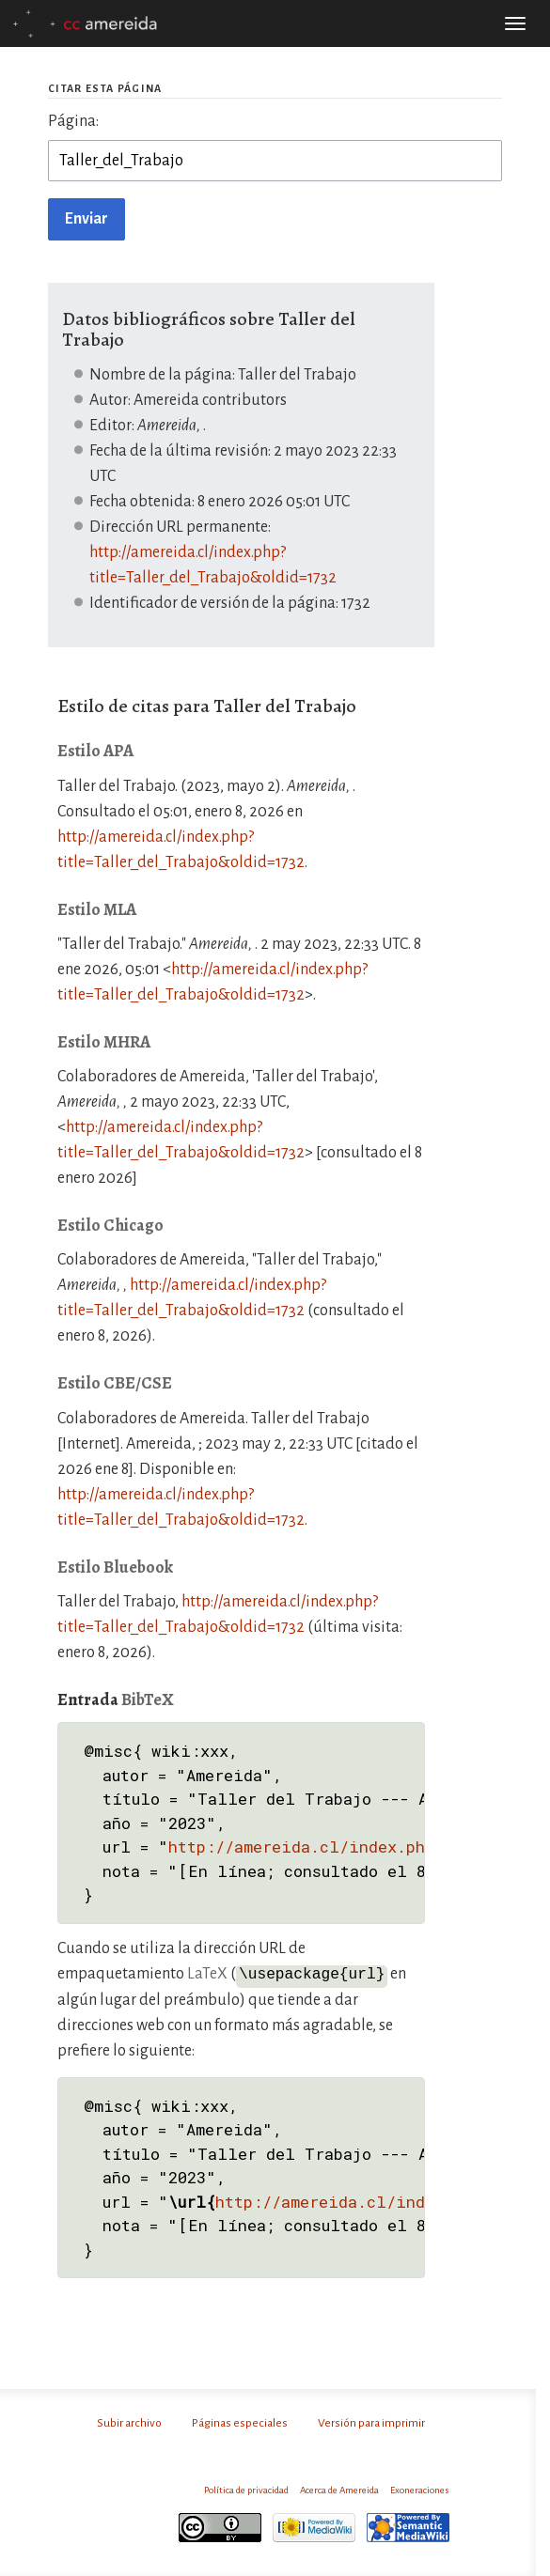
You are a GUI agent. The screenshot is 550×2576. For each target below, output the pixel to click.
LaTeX (207, 1973)
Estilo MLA (96, 909)
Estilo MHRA (103, 1042)
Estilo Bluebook (115, 1567)
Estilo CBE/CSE (114, 1383)
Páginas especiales (240, 2422)
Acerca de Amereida (339, 2489)
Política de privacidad (246, 2489)
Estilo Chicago (110, 1225)
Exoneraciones (419, 2489)
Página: (73, 121)
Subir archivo (129, 2422)
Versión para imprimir (371, 2422)
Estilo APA (95, 750)
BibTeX (147, 1699)
